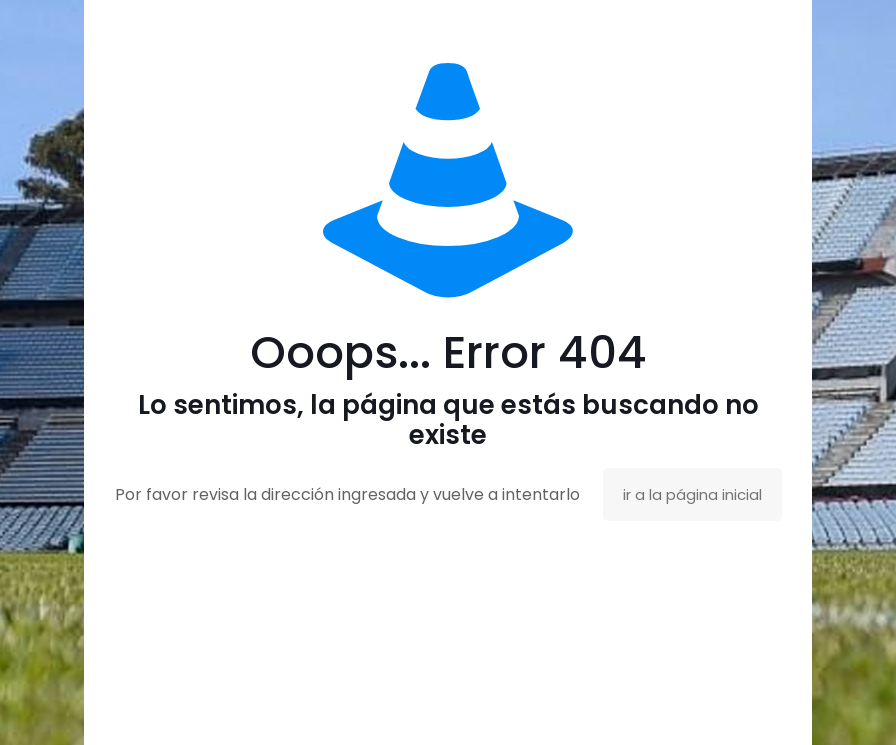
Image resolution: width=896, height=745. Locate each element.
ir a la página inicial (692, 494)
